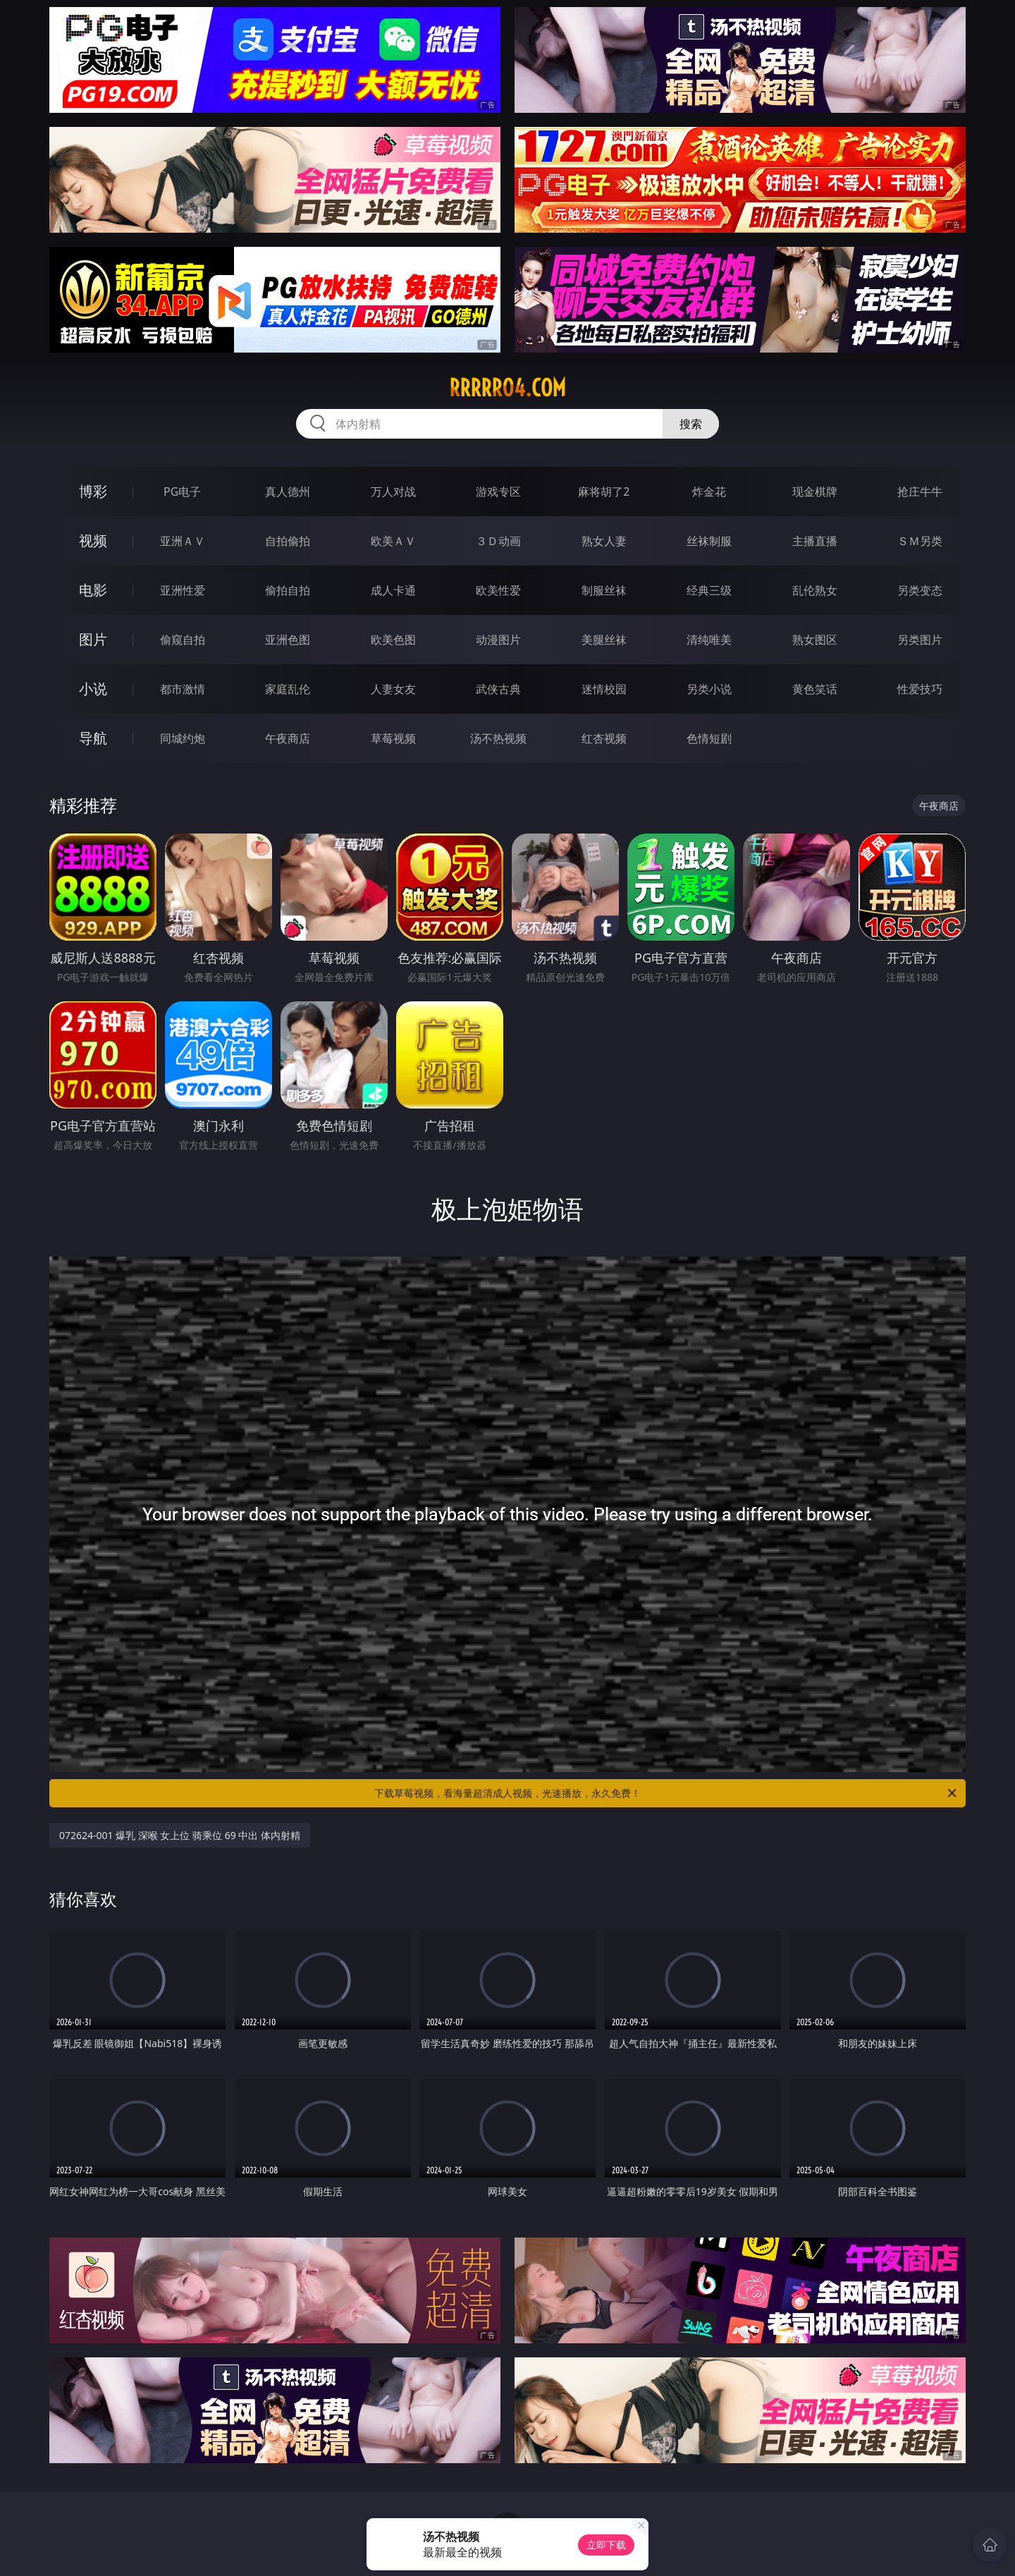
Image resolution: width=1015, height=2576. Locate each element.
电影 (93, 589)
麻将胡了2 (603, 491)
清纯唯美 (709, 639)
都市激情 (182, 689)
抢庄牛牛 (919, 491)
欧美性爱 (498, 590)
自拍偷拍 (287, 541)
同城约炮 (182, 738)
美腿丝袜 (604, 639)
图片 (93, 639)
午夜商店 (287, 738)
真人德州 (287, 491)
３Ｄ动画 (498, 541)
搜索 (690, 424)
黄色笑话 (814, 689)
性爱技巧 (919, 689)
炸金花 (709, 491)
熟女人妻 (604, 541)
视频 (93, 540)
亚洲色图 (287, 639)
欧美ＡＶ (393, 541)
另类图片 (919, 639)
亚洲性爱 (182, 590)
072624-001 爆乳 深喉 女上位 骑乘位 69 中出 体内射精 (179, 1835)
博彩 (93, 491)
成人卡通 (393, 590)
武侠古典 (498, 689)
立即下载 (606, 2544)
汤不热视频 (498, 738)
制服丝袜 (604, 590)
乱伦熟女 (814, 590)
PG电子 (182, 491)
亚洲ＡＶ (182, 541)
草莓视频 (393, 738)
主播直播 (814, 541)
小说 (93, 688)
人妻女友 (393, 689)
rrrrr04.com (507, 388)
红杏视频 (604, 738)
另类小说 (709, 689)
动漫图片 (498, 639)
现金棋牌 (814, 491)
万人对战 (393, 491)
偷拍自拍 (287, 590)
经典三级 (709, 590)
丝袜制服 (709, 541)
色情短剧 (709, 738)
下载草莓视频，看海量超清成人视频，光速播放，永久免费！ (666, 1793)
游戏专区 (498, 491)
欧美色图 (393, 639)
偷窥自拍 (182, 639)
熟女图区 (814, 639)
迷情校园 (604, 689)
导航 (93, 737)
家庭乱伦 (287, 689)
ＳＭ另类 (919, 541)
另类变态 (919, 590)
